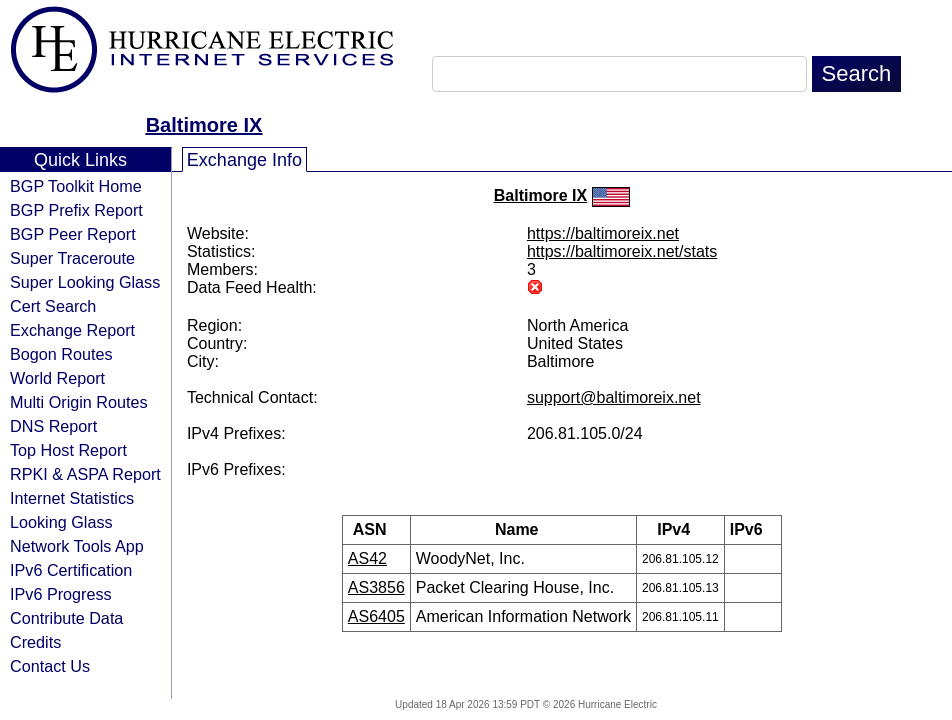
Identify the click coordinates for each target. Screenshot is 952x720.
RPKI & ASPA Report (85, 474)
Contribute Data (66, 618)
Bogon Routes (61, 354)
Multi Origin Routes (79, 402)
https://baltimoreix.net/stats (622, 251)
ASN (376, 529)
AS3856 (376, 587)
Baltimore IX (204, 125)
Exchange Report (72, 330)
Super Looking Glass (85, 282)
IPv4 (680, 529)
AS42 (367, 558)
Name (523, 529)
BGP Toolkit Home (76, 186)
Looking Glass (61, 522)
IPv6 (753, 529)
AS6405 (376, 616)
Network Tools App (77, 546)
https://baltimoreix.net (603, 233)
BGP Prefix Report (76, 210)
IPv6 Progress (61, 594)
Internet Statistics (72, 498)
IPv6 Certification (71, 570)
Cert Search (53, 306)
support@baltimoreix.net (614, 397)
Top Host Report (68, 450)
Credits (35, 642)
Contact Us (50, 666)
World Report (57, 378)
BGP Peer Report (73, 234)
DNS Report (53, 426)
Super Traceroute (72, 258)
